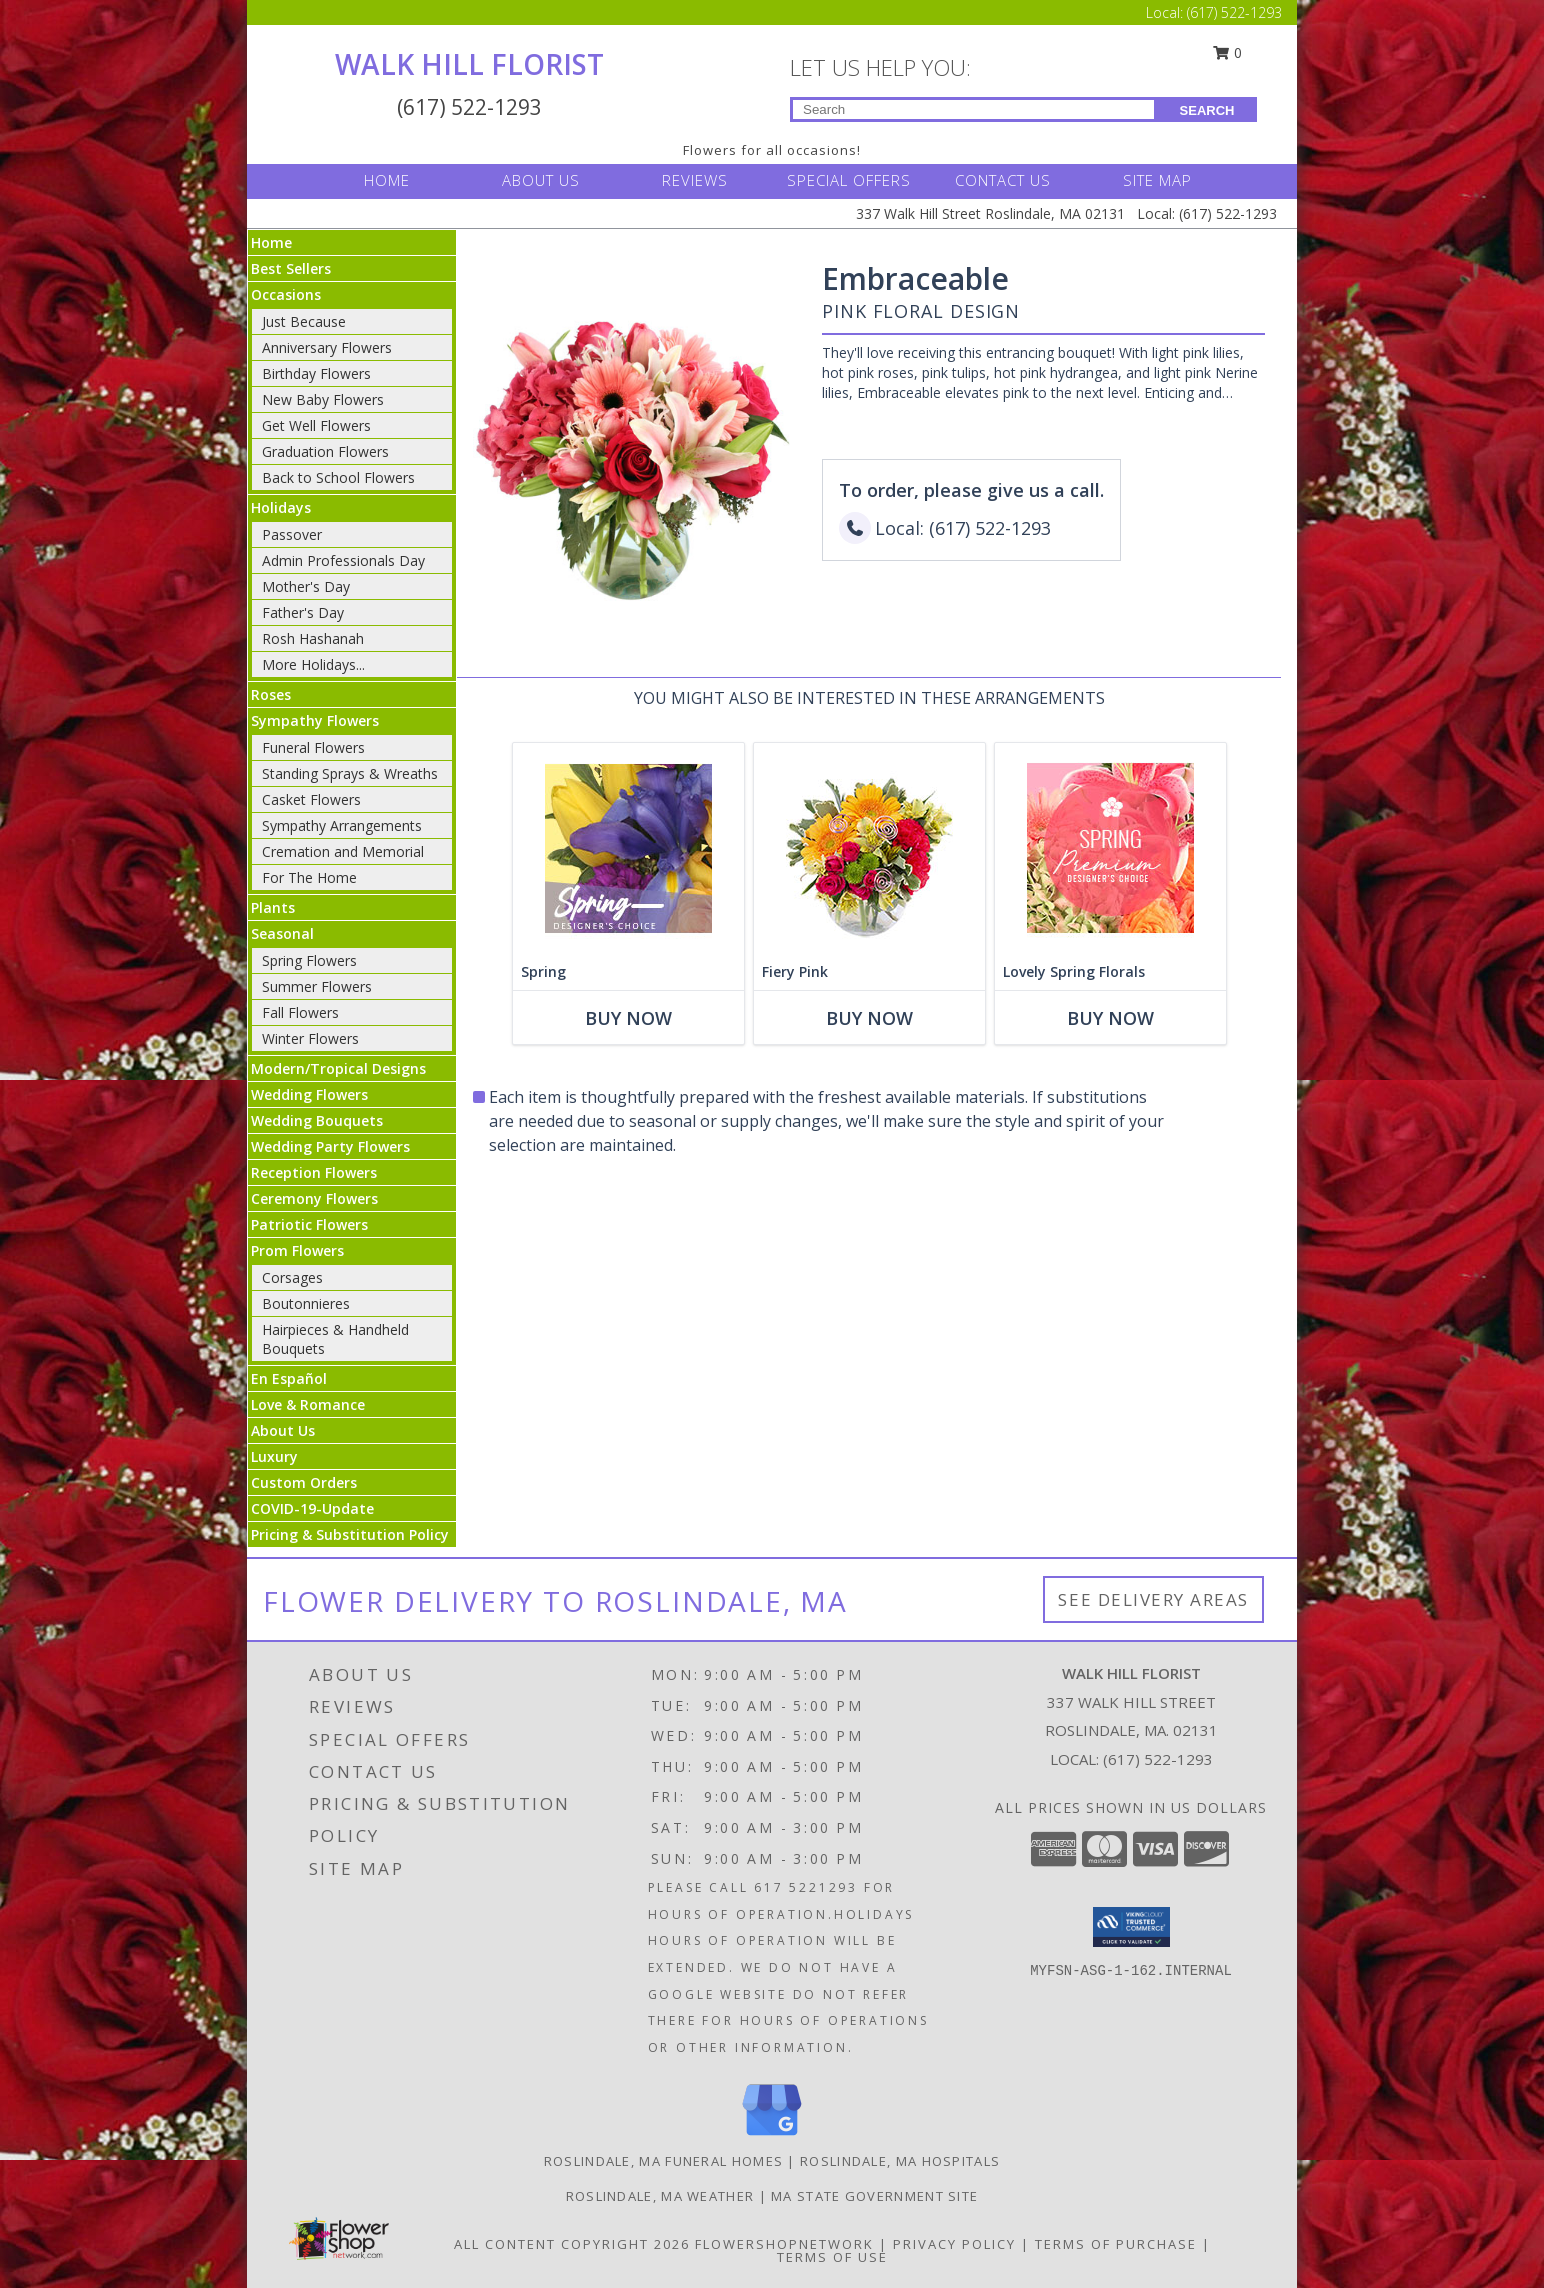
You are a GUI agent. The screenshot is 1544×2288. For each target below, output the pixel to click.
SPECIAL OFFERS (849, 180)
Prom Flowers (297, 1250)
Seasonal (282, 933)
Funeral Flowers (313, 747)
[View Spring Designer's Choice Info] (628, 848)
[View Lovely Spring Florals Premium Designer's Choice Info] (1110, 848)
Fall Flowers (300, 1012)
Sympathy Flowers (315, 720)
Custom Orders (304, 1482)
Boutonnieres (306, 1303)
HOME (387, 180)
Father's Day (303, 612)
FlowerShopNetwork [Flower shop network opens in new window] (784, 2244)
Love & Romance (308, 1404)
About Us (283, 1430)
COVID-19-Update (312, 1508)
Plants (273, 907)
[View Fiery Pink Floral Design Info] (869, 848)
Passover (292, 534)
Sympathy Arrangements (342, 825)
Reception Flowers (314, 1172)
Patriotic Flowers (309, 1224)
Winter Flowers (310, 1038)
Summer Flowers (317, 986)
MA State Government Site (874, 2196)
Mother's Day (306, 586)
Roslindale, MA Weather (660, 2196)
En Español (289, 1378)
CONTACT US (1003, 180)
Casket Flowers (311, 799)
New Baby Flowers (323, 399)
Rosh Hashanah (313, 638)
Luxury (274, 1456)
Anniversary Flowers (327, 347)
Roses (271, 694)
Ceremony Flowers (314, 1198)
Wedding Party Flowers (330, 1146)
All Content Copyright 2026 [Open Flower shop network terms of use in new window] (572, 2244)
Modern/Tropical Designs (338, 1068)
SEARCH (1207, 110)
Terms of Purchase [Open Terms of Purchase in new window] (1116, 2244)
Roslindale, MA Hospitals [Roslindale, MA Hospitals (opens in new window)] (900, 2161)
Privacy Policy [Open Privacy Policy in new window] (954, 2244)
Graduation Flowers (325, 451)
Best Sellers (291, 268)
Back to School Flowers (338, 477)
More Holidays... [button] (313, 664)
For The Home (309, 877)
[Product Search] (973, 109)
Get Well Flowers (316, 425)
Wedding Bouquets (317, 1120)
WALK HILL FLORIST (469, 64)
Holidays (281, 507)
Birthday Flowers (316, 373)
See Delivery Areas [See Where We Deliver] (1153, 1599)
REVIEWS (695, 180)
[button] (1131, 1927)
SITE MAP (1157, 180)
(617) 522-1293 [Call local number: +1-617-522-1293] (1158, 1759)
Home (271, 242)
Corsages (292, 1277)
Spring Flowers (309, 960)
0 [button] (1228, 52)
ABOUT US (541, 180)
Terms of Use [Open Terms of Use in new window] (832, 2257)
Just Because (304, 321)
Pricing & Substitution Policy (350, 1534)
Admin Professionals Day (343, 560)
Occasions (286, 294)
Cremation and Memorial (343, 851)
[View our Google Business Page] (772, 2136)
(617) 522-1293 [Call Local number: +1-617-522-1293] (1234, 12)
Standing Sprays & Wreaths (350, 773)
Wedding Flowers (309, 1094)
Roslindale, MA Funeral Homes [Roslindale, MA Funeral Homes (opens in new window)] (663, 2161)
